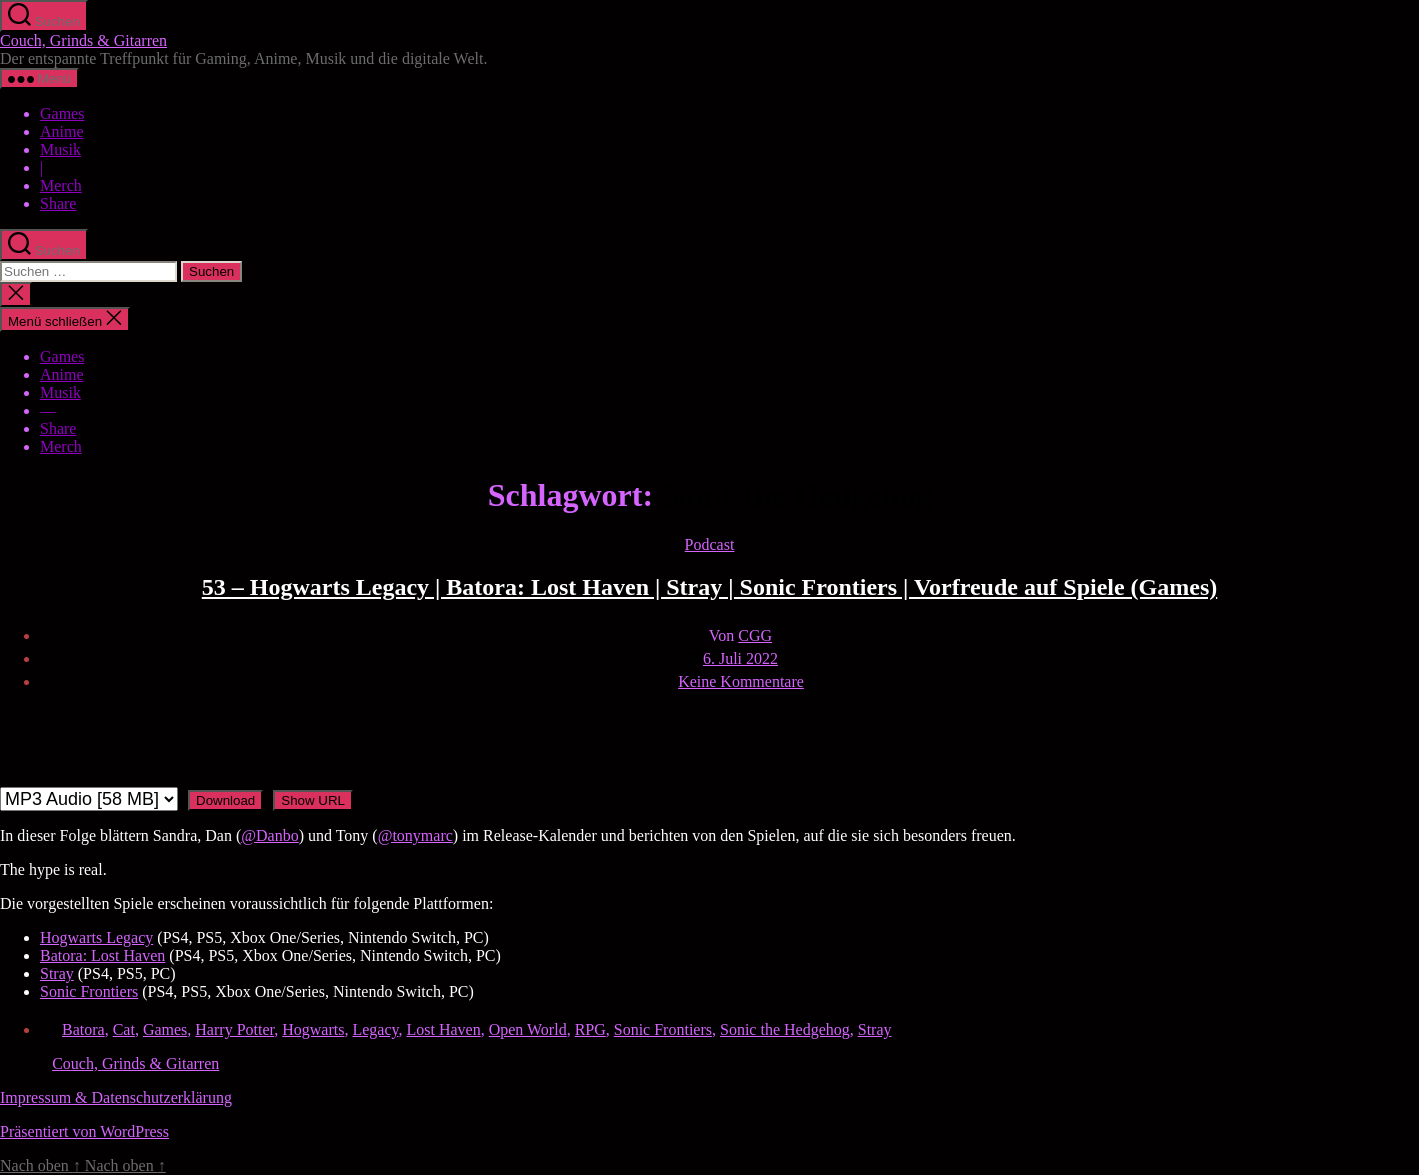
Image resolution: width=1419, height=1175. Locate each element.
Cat (124, 1029)
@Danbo (269, 835)
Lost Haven (443, 1029)
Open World (528, 1029)
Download (225, 800)
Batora (83, 1029)
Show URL (313, 800)
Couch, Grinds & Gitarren (83, 40)
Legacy (375, 1029)
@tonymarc (415, 835)
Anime (62, 131)
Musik (60, 149)
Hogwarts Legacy (96, 937)
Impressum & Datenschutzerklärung (116, 1097)
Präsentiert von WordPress (84, 1131)
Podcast (710, 544)
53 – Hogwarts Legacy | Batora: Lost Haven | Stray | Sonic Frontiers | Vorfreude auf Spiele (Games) (710, 587)
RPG (590, 1029)
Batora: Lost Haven (102, 955)
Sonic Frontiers (89, 991)
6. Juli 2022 (740, 658)
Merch (61, 185)
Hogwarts (313, 1029)
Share (58, 203)
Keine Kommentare (741, 681)
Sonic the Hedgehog (785, 1029)
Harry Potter (234, 1029)
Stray (57, 973)
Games (62, 113)
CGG (755, 635)
